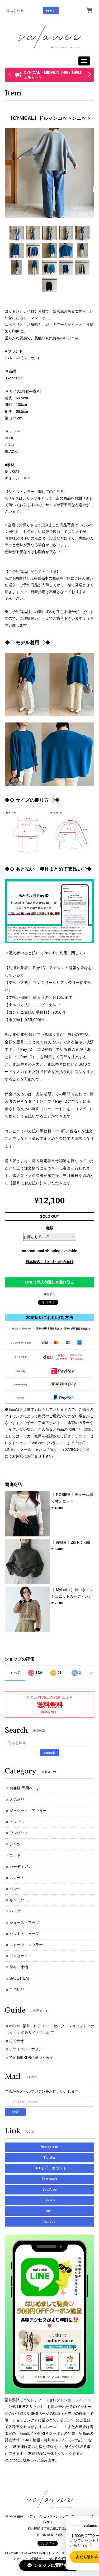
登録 (15, 2112)
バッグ (15, 1911)
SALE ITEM (19, 1978)
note (49, 2211)
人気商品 (17, 1799)
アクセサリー (21, 1956)
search (50, 10)
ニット (15, 1855)
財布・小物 (19, 1967)
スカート (17, 1878)
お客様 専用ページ (25, 1788)
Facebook (49, 2179)
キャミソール (21, 1900)
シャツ (15, 1844)
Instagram (49, 2147)
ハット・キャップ (24, 1933)
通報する (49, 1294)
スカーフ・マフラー (26, 1945)
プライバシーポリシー (27, 2049)
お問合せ (16, 2041)
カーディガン (21, 1866)
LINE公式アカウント (49, 2168)
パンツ (15, 1889)
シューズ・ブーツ (24, 1922)
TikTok (49, 2200)
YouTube (50, 2189)
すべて (15, 1673)
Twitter (49, 2157)
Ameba (49, 2221)
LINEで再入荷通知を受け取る (49, 1282)
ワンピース (19, 1833)
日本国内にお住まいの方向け (50, 1262)
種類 (49, 1228)
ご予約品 (17, 1989)
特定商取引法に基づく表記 (31, 2057)
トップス (17, 1822)
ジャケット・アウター (28, 1810)
